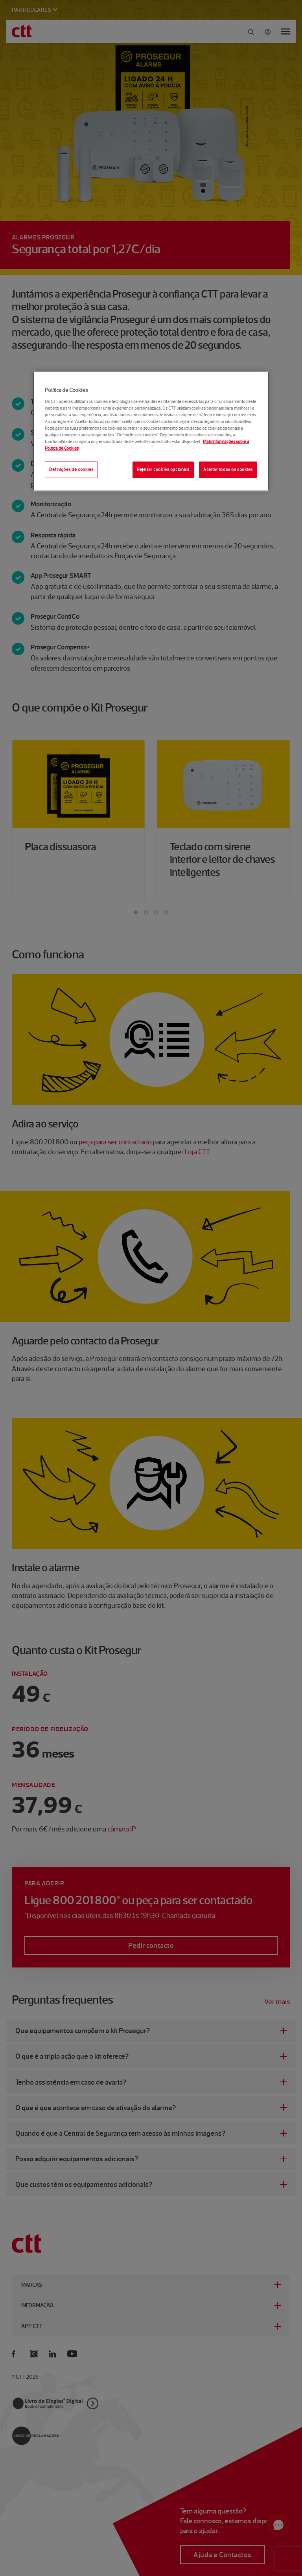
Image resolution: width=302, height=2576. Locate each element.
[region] (151, 431)
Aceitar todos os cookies (228, 469)
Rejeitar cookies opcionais (163, 469)
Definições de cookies (71, 469)
